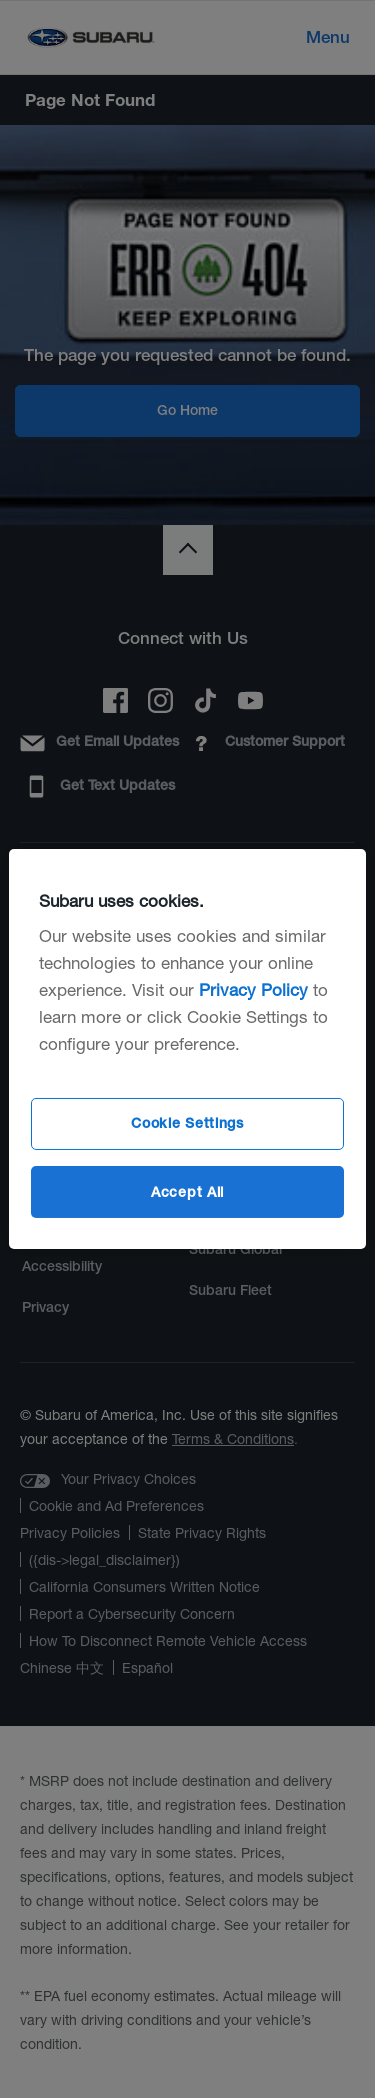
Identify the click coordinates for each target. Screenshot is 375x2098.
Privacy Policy (253, 989)
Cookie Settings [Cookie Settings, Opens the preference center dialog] (187, 1123)
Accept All (187, 1191)
